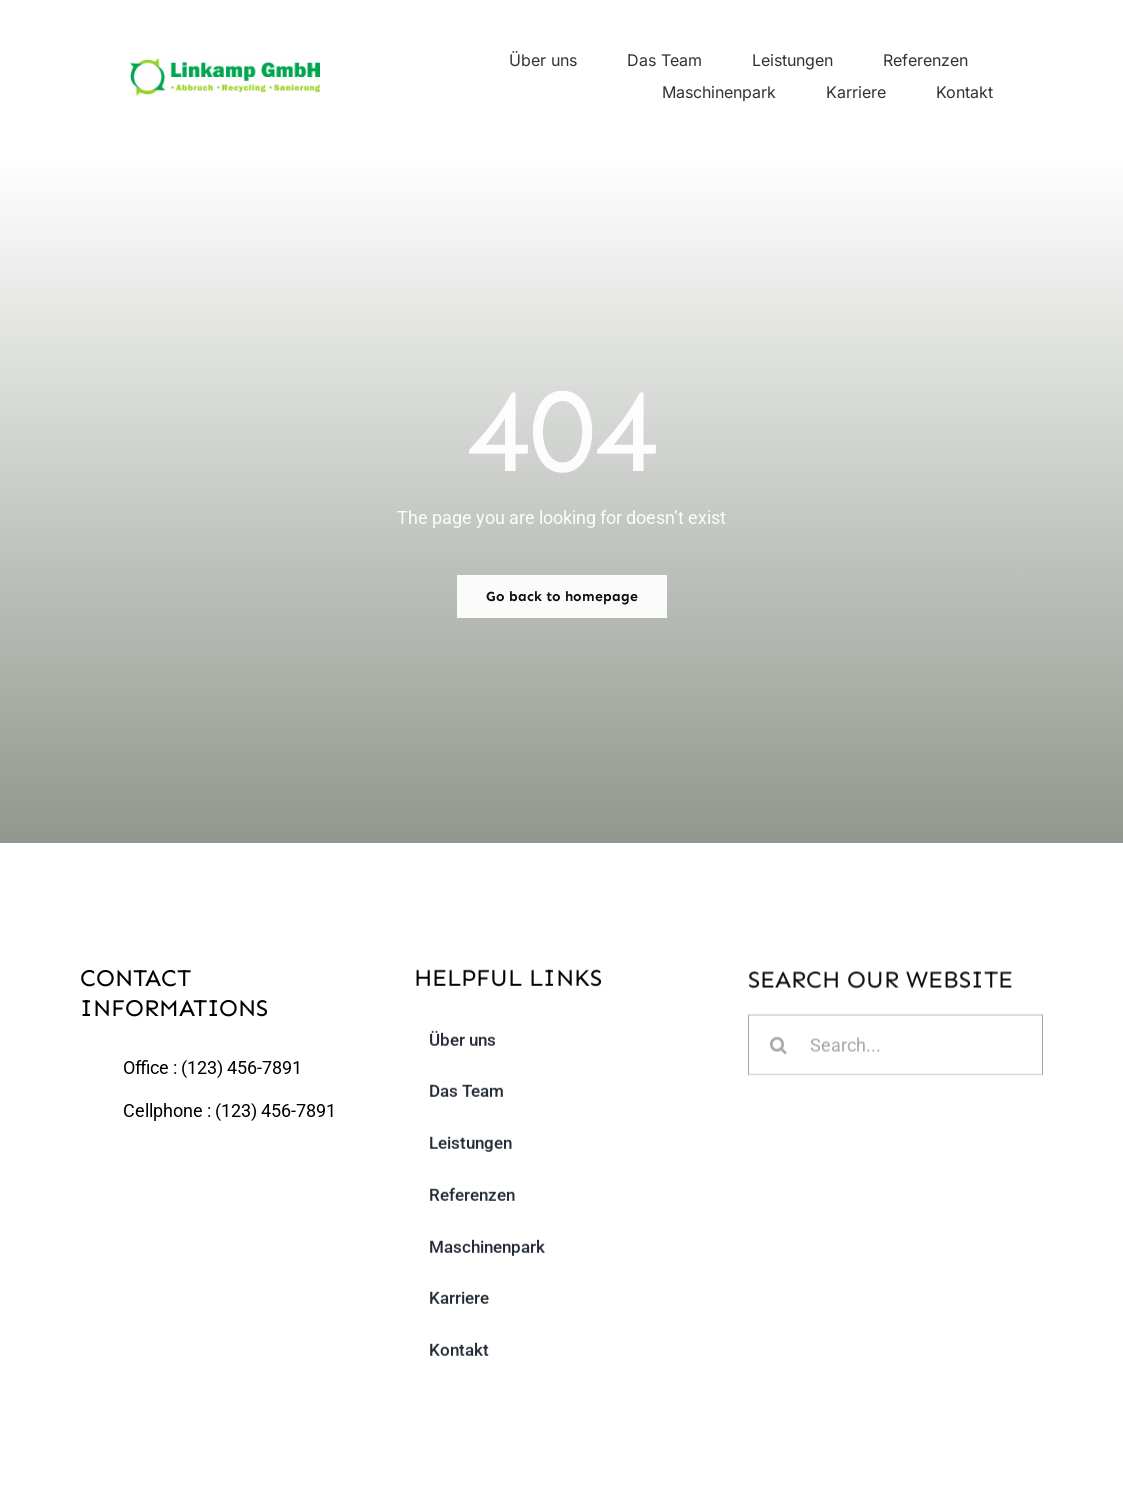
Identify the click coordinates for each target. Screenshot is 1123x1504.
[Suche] (778, 1047)
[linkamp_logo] (225, 66)
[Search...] (895, 1047)
